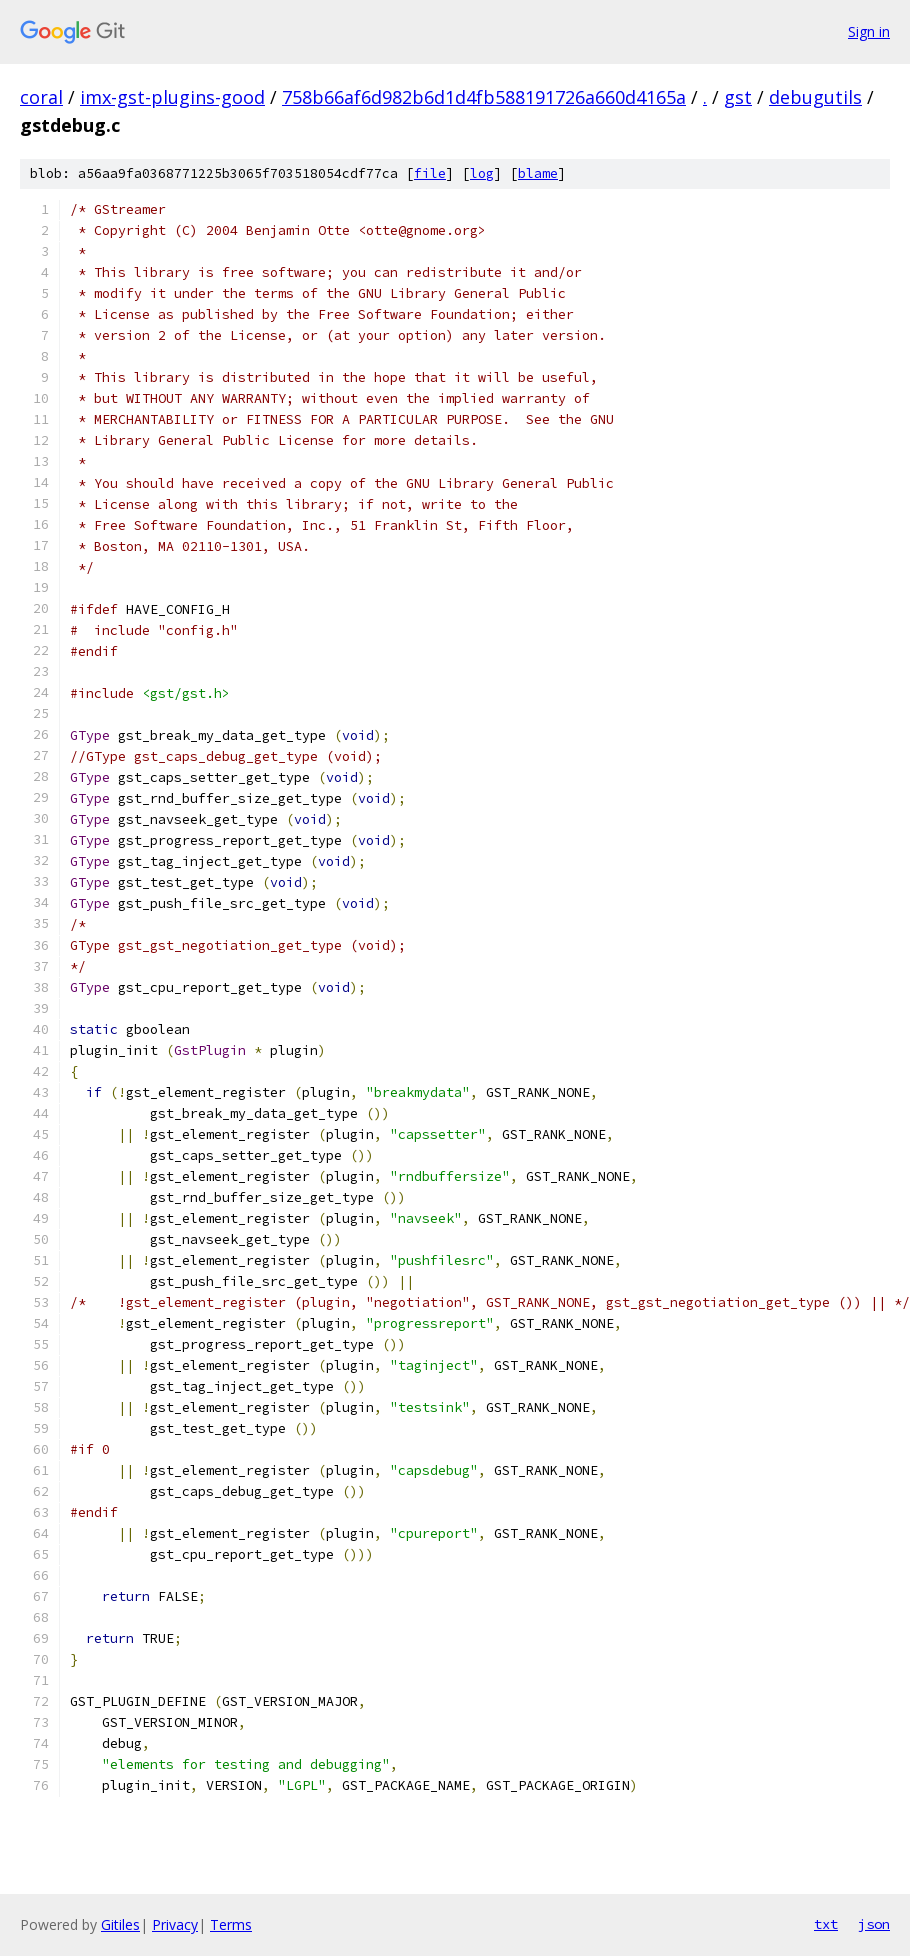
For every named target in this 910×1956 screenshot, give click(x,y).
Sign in (869, 31)
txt (826, 1924)
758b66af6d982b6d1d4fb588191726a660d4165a (484, 97)
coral (41, 97)
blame (538, 173)
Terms (231, 1924)
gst (738, 97)
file (430, 173)
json (874, 1924)
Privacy (175, 1924)
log (482, 173)
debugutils (815, 97)
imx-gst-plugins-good (172, 97)
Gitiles (120, 1924)
